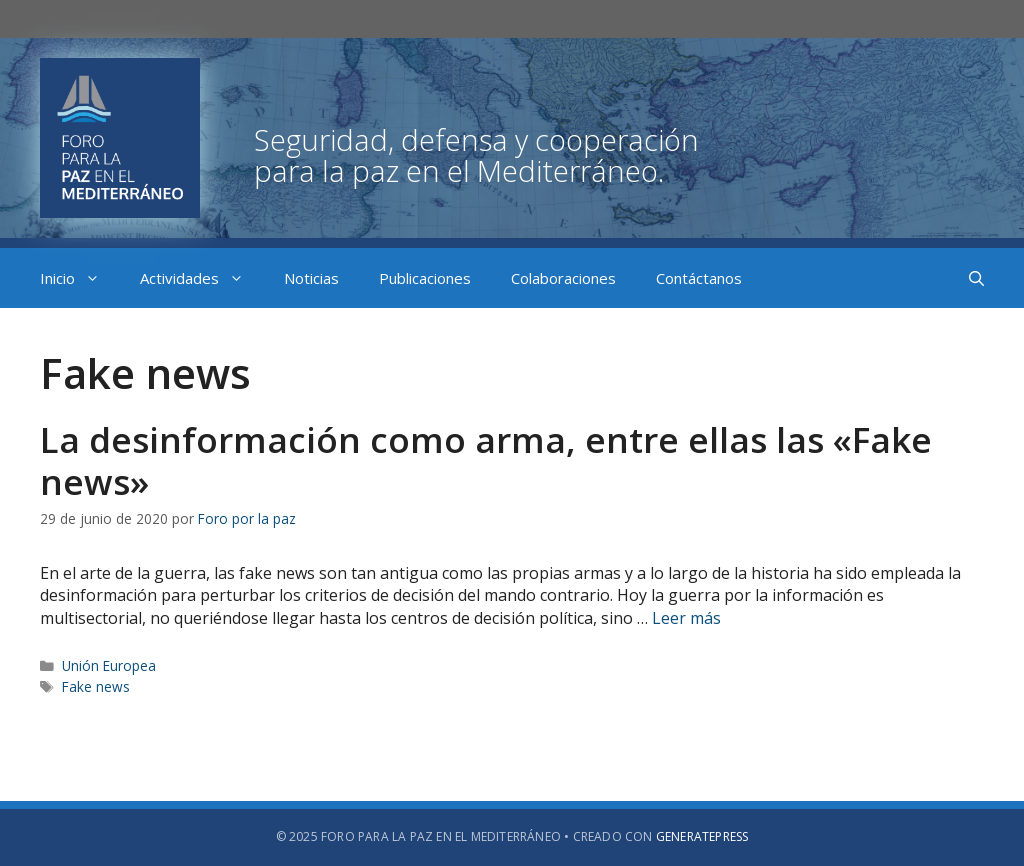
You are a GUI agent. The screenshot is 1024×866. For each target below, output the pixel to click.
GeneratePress (702, 836)
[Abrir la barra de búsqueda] (976, 278)
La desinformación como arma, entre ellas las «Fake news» (486, 460)
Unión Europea (109, 665)
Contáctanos (699, 278)
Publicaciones (425, 278)
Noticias (311, 278)
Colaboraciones (563, 278)
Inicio (80, 278)
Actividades (202, 278)
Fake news (96, 686)
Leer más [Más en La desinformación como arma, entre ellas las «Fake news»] (686, 618)
